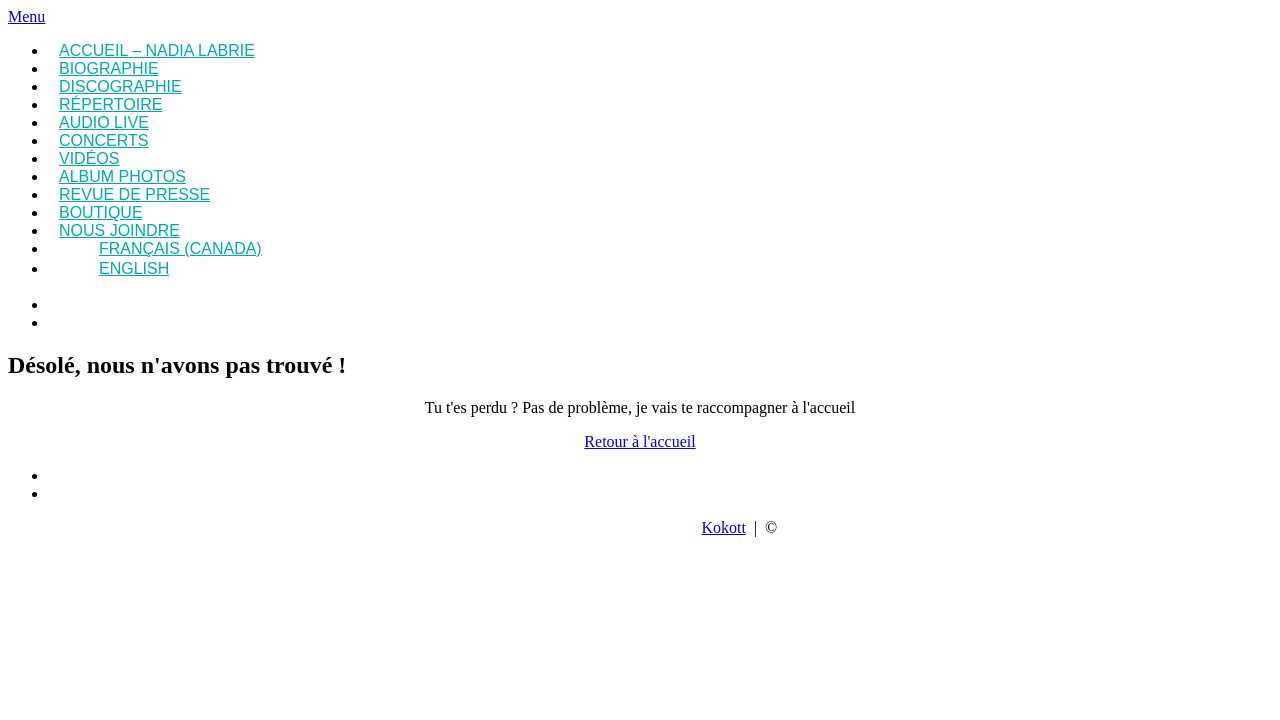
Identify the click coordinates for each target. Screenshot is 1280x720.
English (134, 268)
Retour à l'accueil (639, 441)
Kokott (723, 527)
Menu (26, 16)
